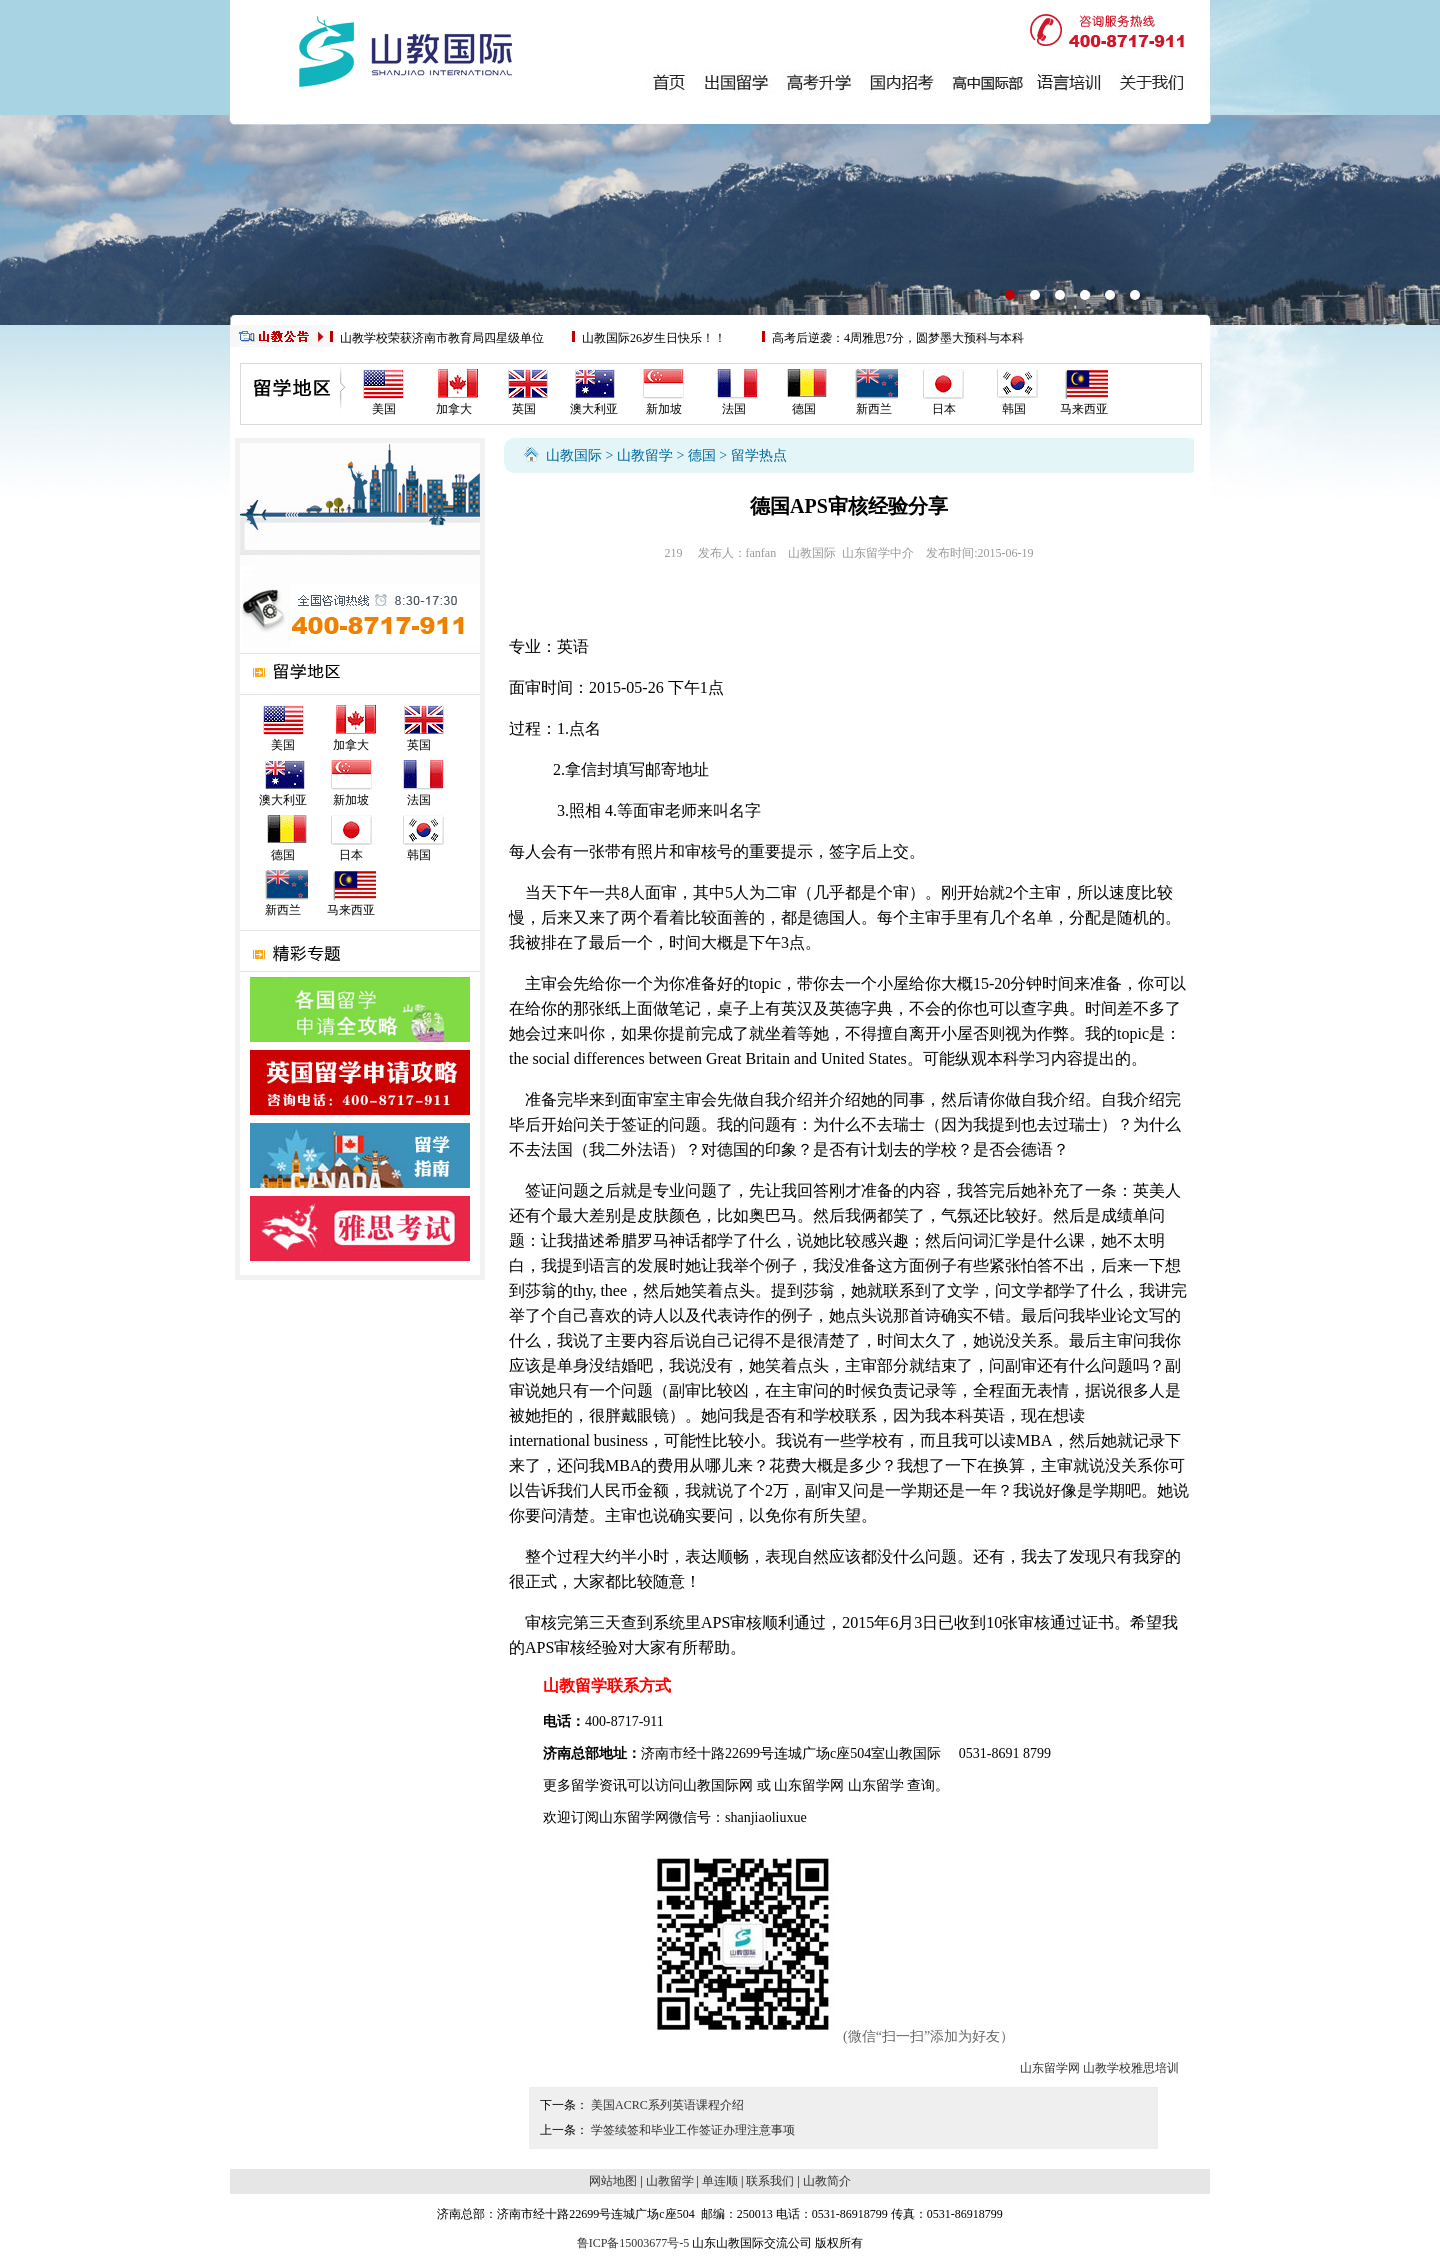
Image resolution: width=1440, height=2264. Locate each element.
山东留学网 (809, 1785)
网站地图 (613, 2181)
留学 (585, 1785)
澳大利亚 (594, 409)
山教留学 (645, 455)
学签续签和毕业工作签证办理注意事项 (693, 2130)
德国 (804, 409)
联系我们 (770, 2181)
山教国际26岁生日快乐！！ (654, 338)
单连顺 (720, 2181)
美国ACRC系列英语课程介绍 (667, 2105)
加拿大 (454, 409)
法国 (734, 409)
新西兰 (874, 409)
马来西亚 (1084, 409)
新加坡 (664, 409)
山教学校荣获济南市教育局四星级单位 (442, 338)
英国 (524, 409)
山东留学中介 (878, 553)
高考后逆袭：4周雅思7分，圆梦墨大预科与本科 (898, 338)
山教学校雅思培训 (1131, 2068)
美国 (384, 409)
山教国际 (574, 455)
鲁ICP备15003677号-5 (633, 2243)
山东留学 (876, 1785)
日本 (944, 409)
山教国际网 (718, 1785)
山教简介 (827, 2181)
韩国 (1014, 409)
